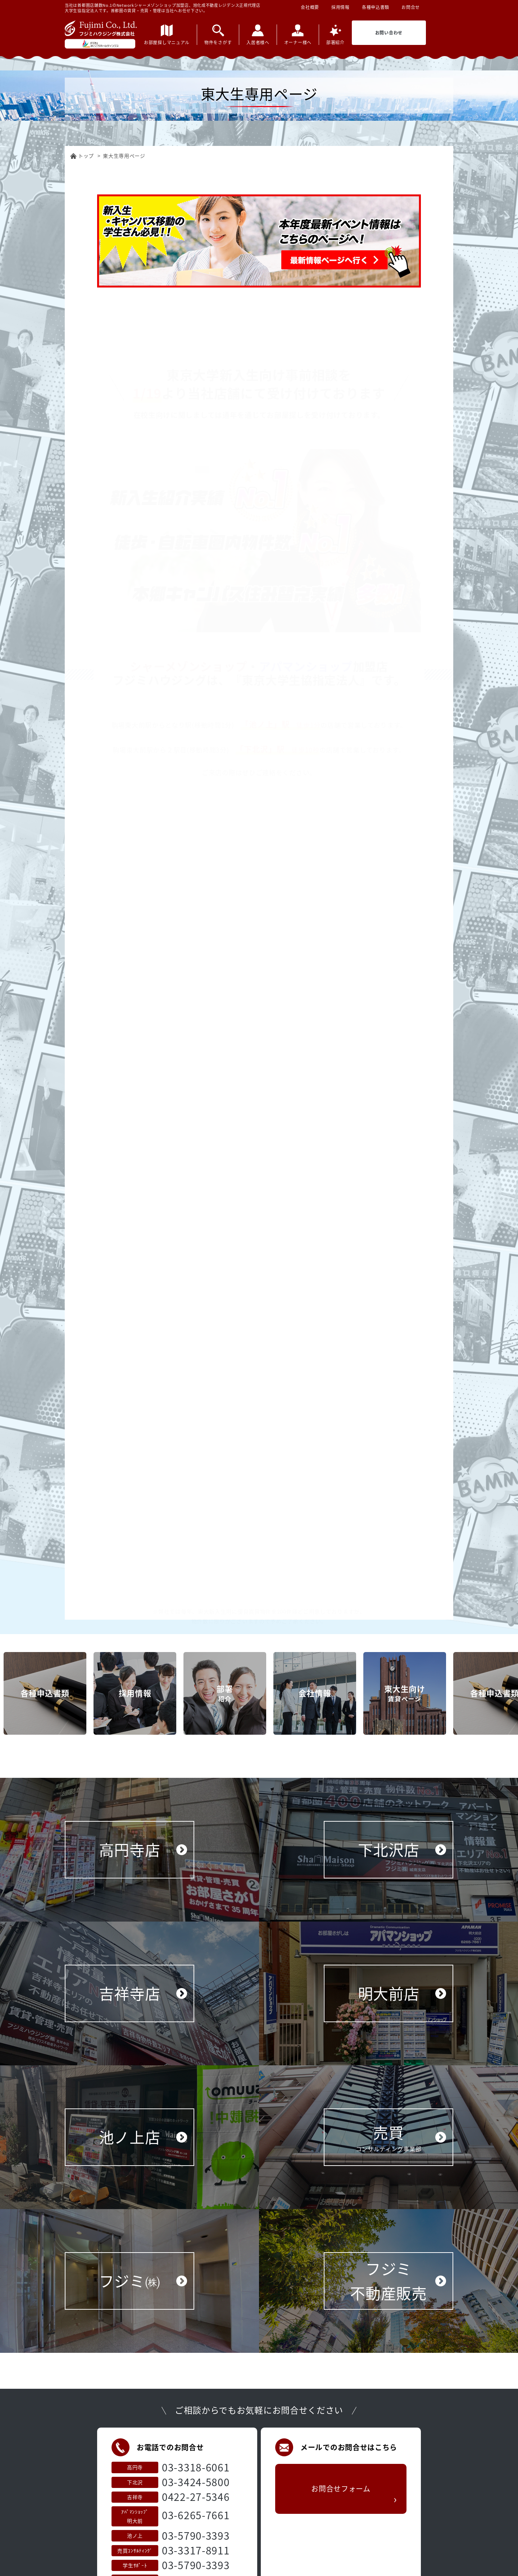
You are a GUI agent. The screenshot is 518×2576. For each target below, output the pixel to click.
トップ (86, 155)
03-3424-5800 (196, 2505)
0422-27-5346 (196, 2520)
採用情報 (340, 7)
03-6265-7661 (196, 2537)
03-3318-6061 (196, 2490)
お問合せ (410, 7)
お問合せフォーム (341, 2525)
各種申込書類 (375, 7)
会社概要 (310, 7)
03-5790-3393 (196, 2559)
